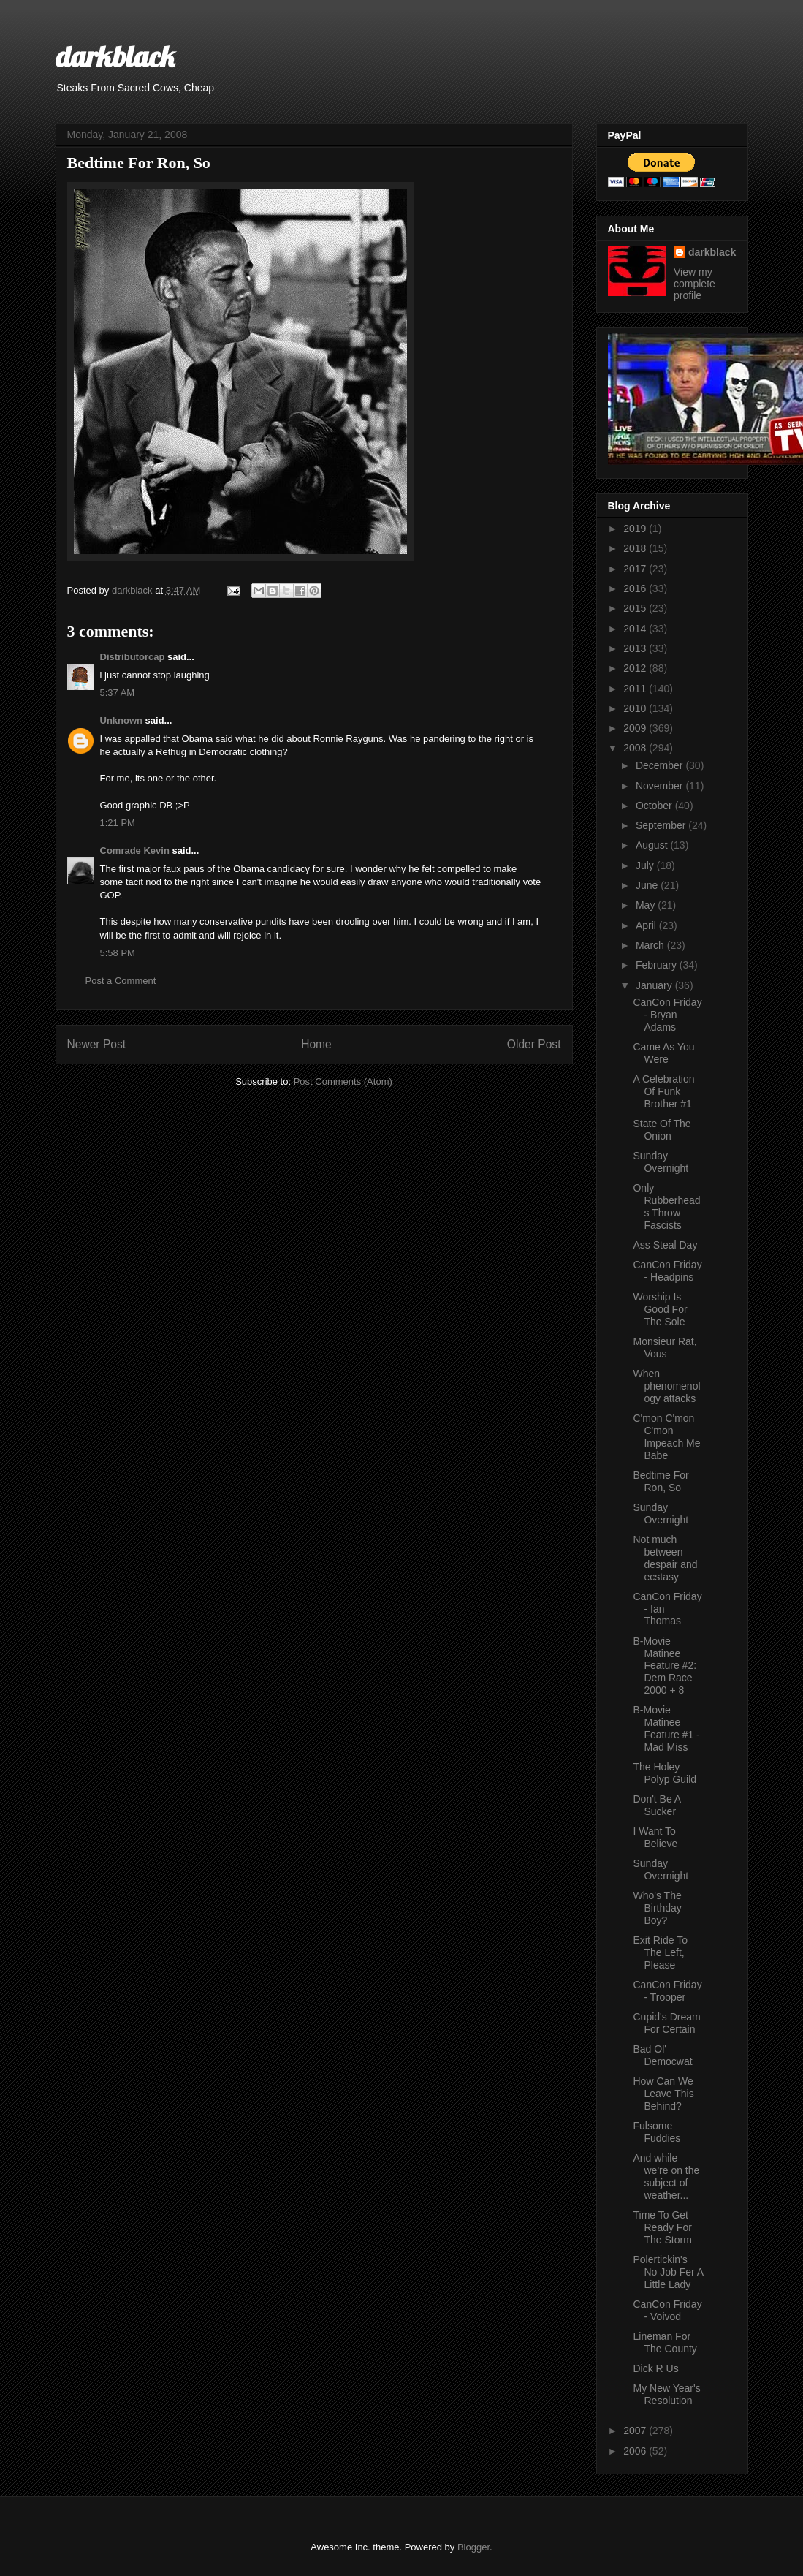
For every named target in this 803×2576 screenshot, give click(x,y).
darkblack (115, 56)
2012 (636, 668)
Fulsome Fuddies (656, 2132)
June (648, 885)
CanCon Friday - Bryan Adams (667, 1014)
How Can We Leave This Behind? (663, 2093)
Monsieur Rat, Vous (664, 1348)
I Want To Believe (655, 1837)
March (651, 945)
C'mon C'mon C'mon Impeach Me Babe (666, 1436)
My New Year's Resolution (666, 2394)
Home (316, 1044)
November (660, 786)
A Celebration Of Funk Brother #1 (663, 1091)
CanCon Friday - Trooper (667, 1991)
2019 (636, 528)
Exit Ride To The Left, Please (660, 1952)
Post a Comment (120, 980)
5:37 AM (117, 692)
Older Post (534, 1044)
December (660, 765)
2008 (636, 748)
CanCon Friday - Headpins (667, 1271)
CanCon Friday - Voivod (667, 2310)
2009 (636, 728)
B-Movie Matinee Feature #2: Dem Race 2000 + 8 (664, 1665)
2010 (636, 708)
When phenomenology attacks (666, 1386)
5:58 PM (117, 952)
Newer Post (96, 1044)
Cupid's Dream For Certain (666, 2023)
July (646, 865)
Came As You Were (663, 1053)
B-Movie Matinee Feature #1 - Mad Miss (666, 1728)
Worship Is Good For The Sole (660, 1309)
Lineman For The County (664, 2342)
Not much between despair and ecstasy (665, 1558)
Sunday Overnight (660, 1162)
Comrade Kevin (135, 850)
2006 (636, 2451)
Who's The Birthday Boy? (657, 1908)
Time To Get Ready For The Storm (662, 2227)
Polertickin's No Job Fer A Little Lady (668, 2272)
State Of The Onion (661, 1130)
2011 (636, 688)
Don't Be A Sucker (656, 1805)
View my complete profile (694, 283)
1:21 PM (117, 822)
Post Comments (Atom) (343, 1081)
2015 (636, 608)
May (647, 905)
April (647, 925)
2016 (636, 588)
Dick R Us (655, 2368)
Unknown (121, 720)
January (655, 985)
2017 (636, 569)
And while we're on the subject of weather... (666, 2176)
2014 (636, 628)
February (658, 965)
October (655, 805)
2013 (636, 648)
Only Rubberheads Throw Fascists (666, 1206)
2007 (636, 2430)
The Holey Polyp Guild (664, 1773)
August (653, 845)
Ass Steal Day (665, 1245)
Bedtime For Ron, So (660, 1481)
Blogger (473, 2547)
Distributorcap (132, 656)
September (662, 825)
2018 (636, 548)
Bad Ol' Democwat (662, 2055)
